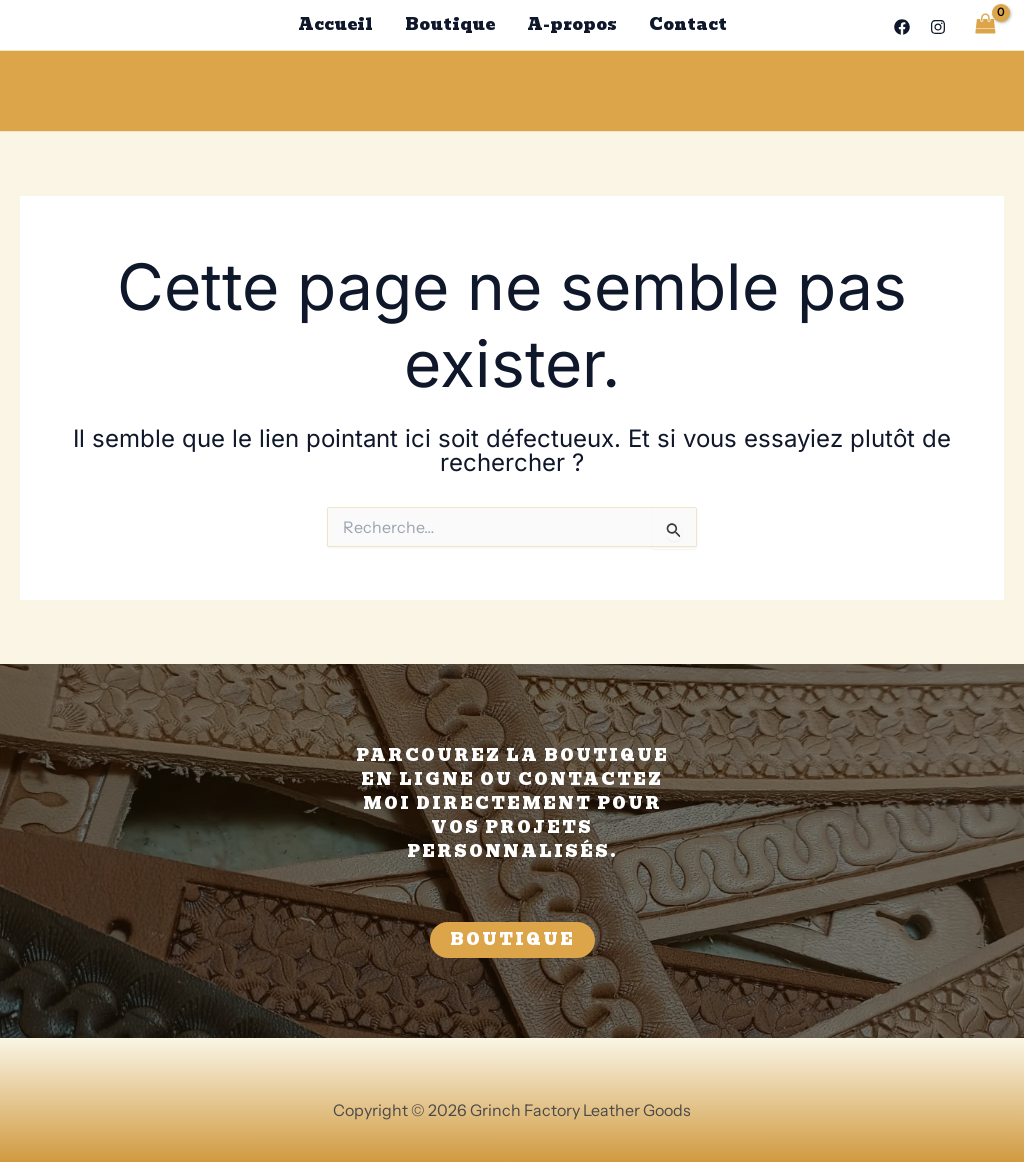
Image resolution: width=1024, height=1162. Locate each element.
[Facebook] (902, 27)
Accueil (335, 24)
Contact (688, 24)
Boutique (450, 24)
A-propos (572, 24)
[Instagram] (938, 27)
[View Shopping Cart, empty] (985, 24)
